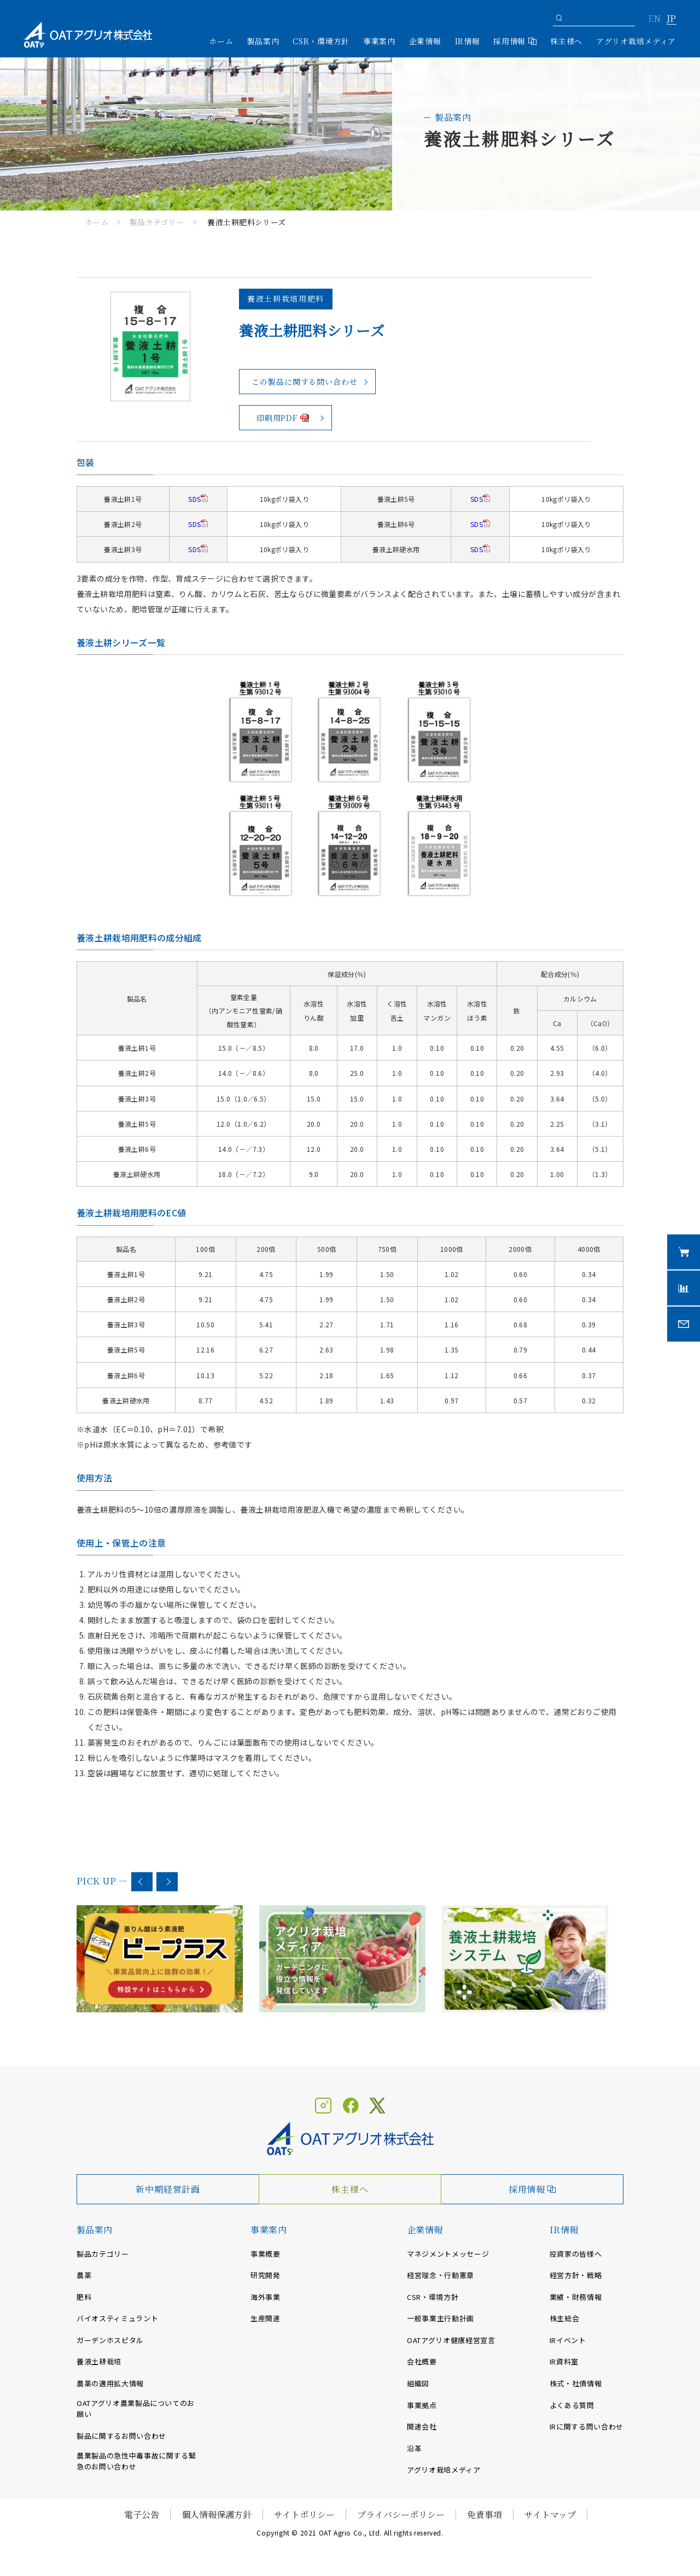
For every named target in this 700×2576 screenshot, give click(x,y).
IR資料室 (564, 2361)
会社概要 (422, 2361)
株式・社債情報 (576, 2383)
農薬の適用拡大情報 (110, 2383)
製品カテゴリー (157, 221)
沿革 (414, 2448)
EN (654, 19)
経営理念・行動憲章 (440, 2275)
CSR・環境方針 (321, 41)
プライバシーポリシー (401, 2514)
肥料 (84, 2297)
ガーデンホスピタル (110, 2340)
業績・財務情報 (576, 2297)
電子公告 (141, 2514)
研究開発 (265, 2275)
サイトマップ (550, 2514)
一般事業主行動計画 (440, 2318)
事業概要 (265, 2254)
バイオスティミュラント (117, 2318)
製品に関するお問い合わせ (121, 2436)
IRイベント (568, 2340)
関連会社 (422, 2426)
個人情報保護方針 (217, 2514)
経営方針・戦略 (576, 2275)
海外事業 (265, 2297)
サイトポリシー (304, 2514)
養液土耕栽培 (99, 2361)
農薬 (84, 2275)
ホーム (221, 41)
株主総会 (565, 2318)
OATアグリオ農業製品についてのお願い (136, 2409)
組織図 (418, 2383)
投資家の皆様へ (576, 2254)
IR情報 (564, 2229)
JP (671, 19)
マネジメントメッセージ (448, 2254)
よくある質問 (572, 2405)
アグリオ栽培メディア (636, 41)
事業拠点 (422, 2405)
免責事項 (484, 2514)
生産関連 (265, 2318)
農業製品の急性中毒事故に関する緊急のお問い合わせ (136, 2461)
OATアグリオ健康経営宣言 (451, 2340)
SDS (194, 499)
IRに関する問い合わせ (586, 2426)
